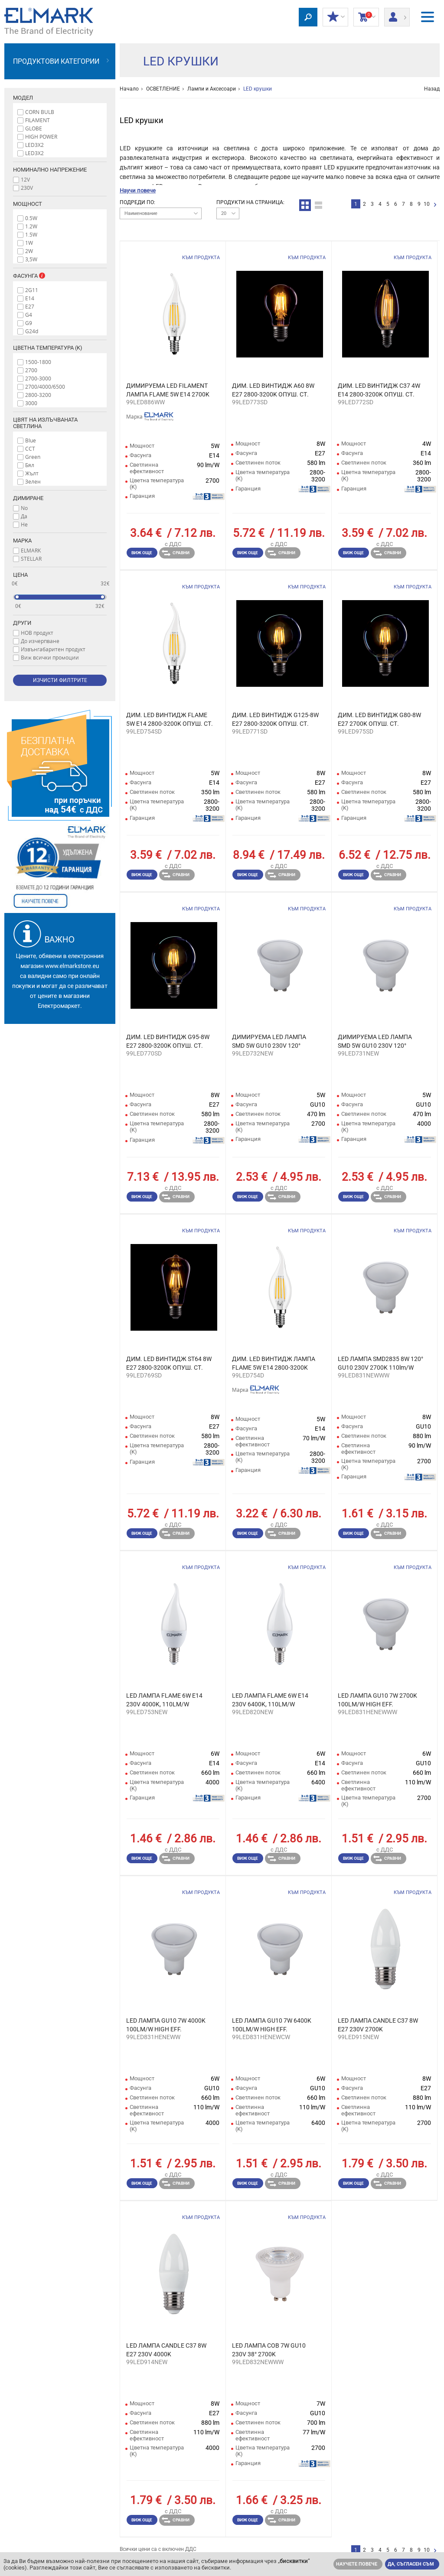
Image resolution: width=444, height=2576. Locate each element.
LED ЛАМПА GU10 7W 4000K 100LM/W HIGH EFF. (166, 2025)
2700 (31, 370)
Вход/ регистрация (397, 14)
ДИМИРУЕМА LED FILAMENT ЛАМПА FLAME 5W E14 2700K (167, 390)
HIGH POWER (41, 136)
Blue (30, 440)
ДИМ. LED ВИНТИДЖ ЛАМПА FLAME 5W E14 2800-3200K (273, 1363)
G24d (31, 331)
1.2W (31, 226)
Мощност (27, 204)
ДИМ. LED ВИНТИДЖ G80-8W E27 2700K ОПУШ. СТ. (379, 719)
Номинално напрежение (50, 169)
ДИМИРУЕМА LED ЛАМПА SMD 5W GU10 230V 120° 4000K (375, 1041)
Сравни (175, 553)
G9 (28, 322)
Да (24, 516)
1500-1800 (38, 361)
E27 (29, 306)
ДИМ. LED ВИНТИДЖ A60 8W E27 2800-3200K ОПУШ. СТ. (273, 390)
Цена (20, 575)
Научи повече (138, 190)
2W (29, 250)
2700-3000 (38, 378)
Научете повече (356, 2564)
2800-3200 (38, 394)
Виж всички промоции (50, 657)
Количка (366, 17)
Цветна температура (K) (47, 347)
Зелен (33, 481)
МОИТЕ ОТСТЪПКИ (335, 17)
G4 (28, 314)
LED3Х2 (34, 152)
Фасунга (33, 276)
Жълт (32, 473)
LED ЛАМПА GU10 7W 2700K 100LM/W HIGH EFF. (377, 1700)
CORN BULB (39, 111)
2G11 (31, 289)
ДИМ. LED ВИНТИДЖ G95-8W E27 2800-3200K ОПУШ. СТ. (167, 1041)
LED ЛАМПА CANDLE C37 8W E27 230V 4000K (166, 2350)
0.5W (31, 217)
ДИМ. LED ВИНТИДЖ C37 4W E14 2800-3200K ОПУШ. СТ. (379, 390)
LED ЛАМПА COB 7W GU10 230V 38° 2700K (269, 2350)
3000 (31, 403)
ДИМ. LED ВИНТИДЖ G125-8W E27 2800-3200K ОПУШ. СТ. (275, 719)
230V (27, 187)
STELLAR (31, 558)
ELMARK (31, 550)
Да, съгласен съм (411, 2564)
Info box (42, 276)
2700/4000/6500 (45, 386)
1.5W (31, 234)
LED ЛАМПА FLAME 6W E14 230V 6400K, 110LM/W (270, 1700)
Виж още (141, 552)
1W (29, 242)
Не (24, 524)
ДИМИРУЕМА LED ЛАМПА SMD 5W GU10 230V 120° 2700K (269, 1041)
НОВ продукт (37, 632)
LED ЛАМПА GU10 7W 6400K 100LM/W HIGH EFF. (271, 2025)
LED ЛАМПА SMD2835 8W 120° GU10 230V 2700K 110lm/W (380, 1363)
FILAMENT (37, 120)
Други (22, 623)
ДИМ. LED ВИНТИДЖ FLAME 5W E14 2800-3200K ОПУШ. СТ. (169, 719)
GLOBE (33, 128)
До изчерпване (40, 640)
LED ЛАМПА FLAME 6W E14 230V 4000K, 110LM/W (164, 1700)
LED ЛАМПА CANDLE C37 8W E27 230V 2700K (378, 2025)
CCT (30, 448)
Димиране (28, 498)
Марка (22, 540)
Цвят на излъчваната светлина (45, 422)
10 (427, 204)
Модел (23, 97)
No (24, 507)
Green (32, 456)
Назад (432, 89)
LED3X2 (34, 144)
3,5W (31, 259)
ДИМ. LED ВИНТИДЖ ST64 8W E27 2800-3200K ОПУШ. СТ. (169, 1363)
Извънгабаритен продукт (53, 649)
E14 (29, 298)
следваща (435, 205)
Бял (29, 464)
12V (25, 179)
